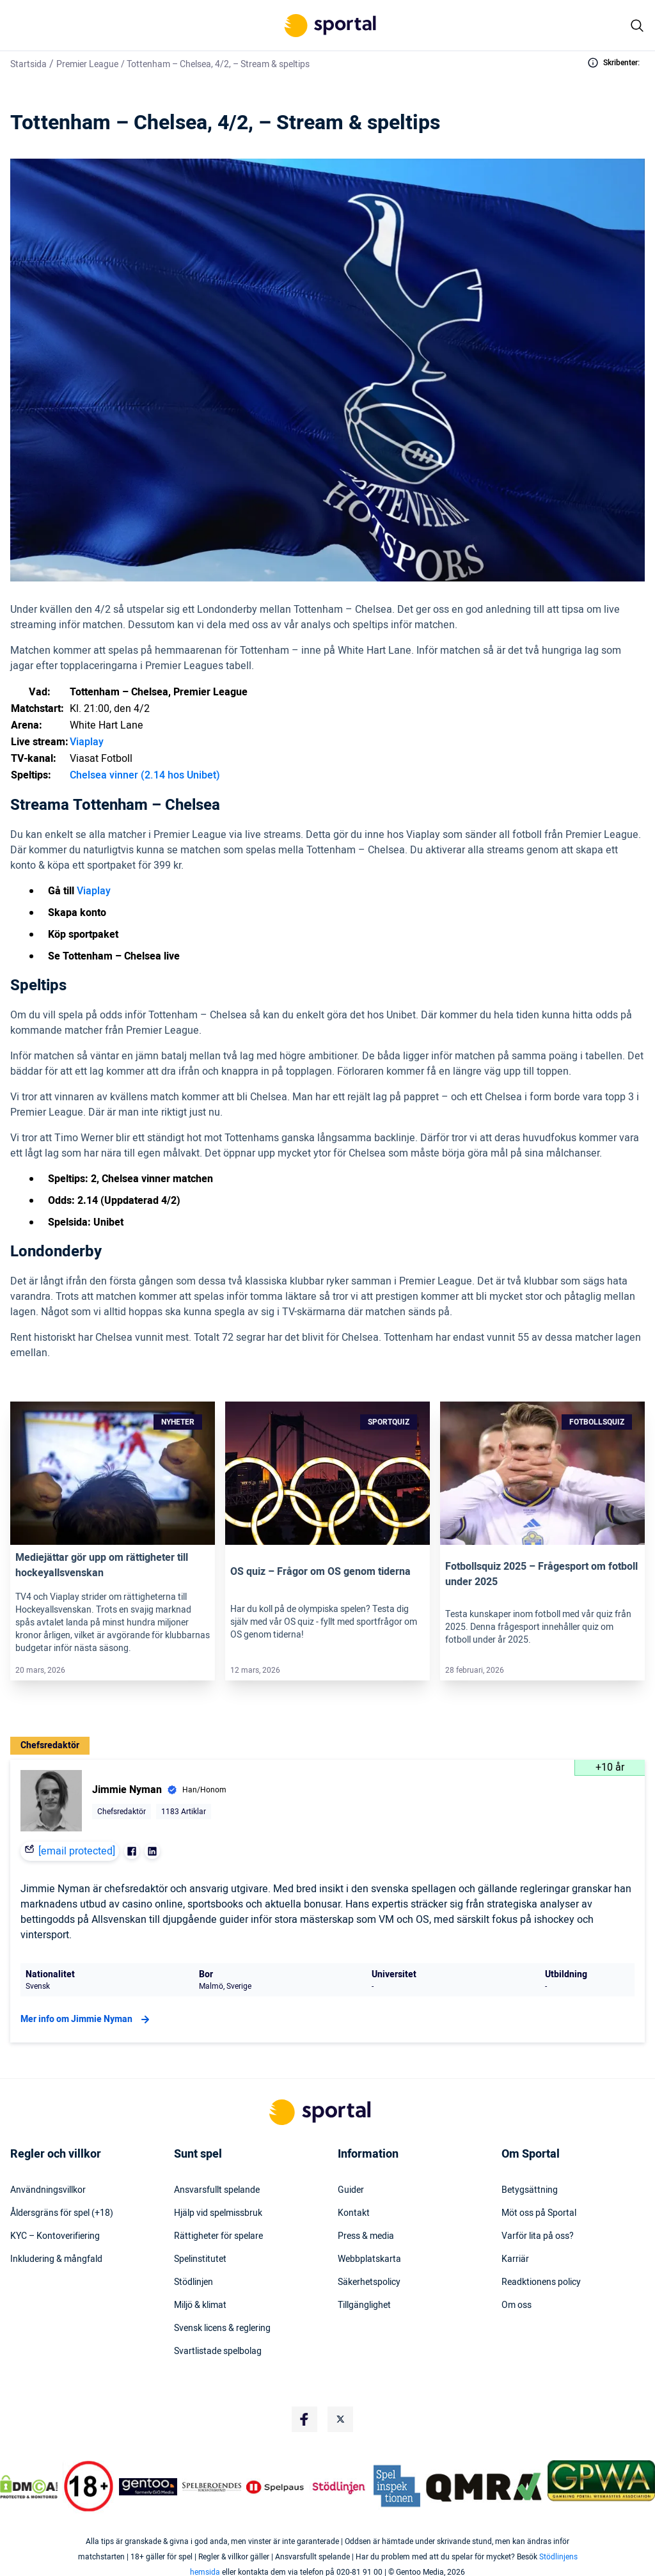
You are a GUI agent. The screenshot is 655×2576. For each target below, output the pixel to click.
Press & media (366, 2236)
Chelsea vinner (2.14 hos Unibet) (145, 775)
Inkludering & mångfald (56, 2259)
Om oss (516, 2305)
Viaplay (87, 742)
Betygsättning (529, 2190)
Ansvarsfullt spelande (217, 2190)
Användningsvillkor (48, 2190)
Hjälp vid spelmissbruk (218, 2213)
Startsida (28, 64)
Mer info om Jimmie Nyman (86, 2019)
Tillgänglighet (364, 2305)
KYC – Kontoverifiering (55, 2236)
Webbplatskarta (369, 2259)
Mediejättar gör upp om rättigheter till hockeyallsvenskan (101, 1565)
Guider (351, 2190)
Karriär (515, 2259)
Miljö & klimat (200, 2305)
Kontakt (354, 2213)
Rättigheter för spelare (218, 2236)
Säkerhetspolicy (369, 2282)
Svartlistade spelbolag (218, 2351)
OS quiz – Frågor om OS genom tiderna (320, 1571)
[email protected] (76, 1851)
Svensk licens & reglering (222, 2328)
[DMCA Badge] (29, 2486)
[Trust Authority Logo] (148, 2486)
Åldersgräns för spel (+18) (61, 2213)
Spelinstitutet (200, 2259)
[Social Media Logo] (304, 2419)
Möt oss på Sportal (538, 2213)
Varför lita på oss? (537, 2236)
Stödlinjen (193, 2282)
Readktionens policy (541, 2282)
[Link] (112, 1473)
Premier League (87, 64)
